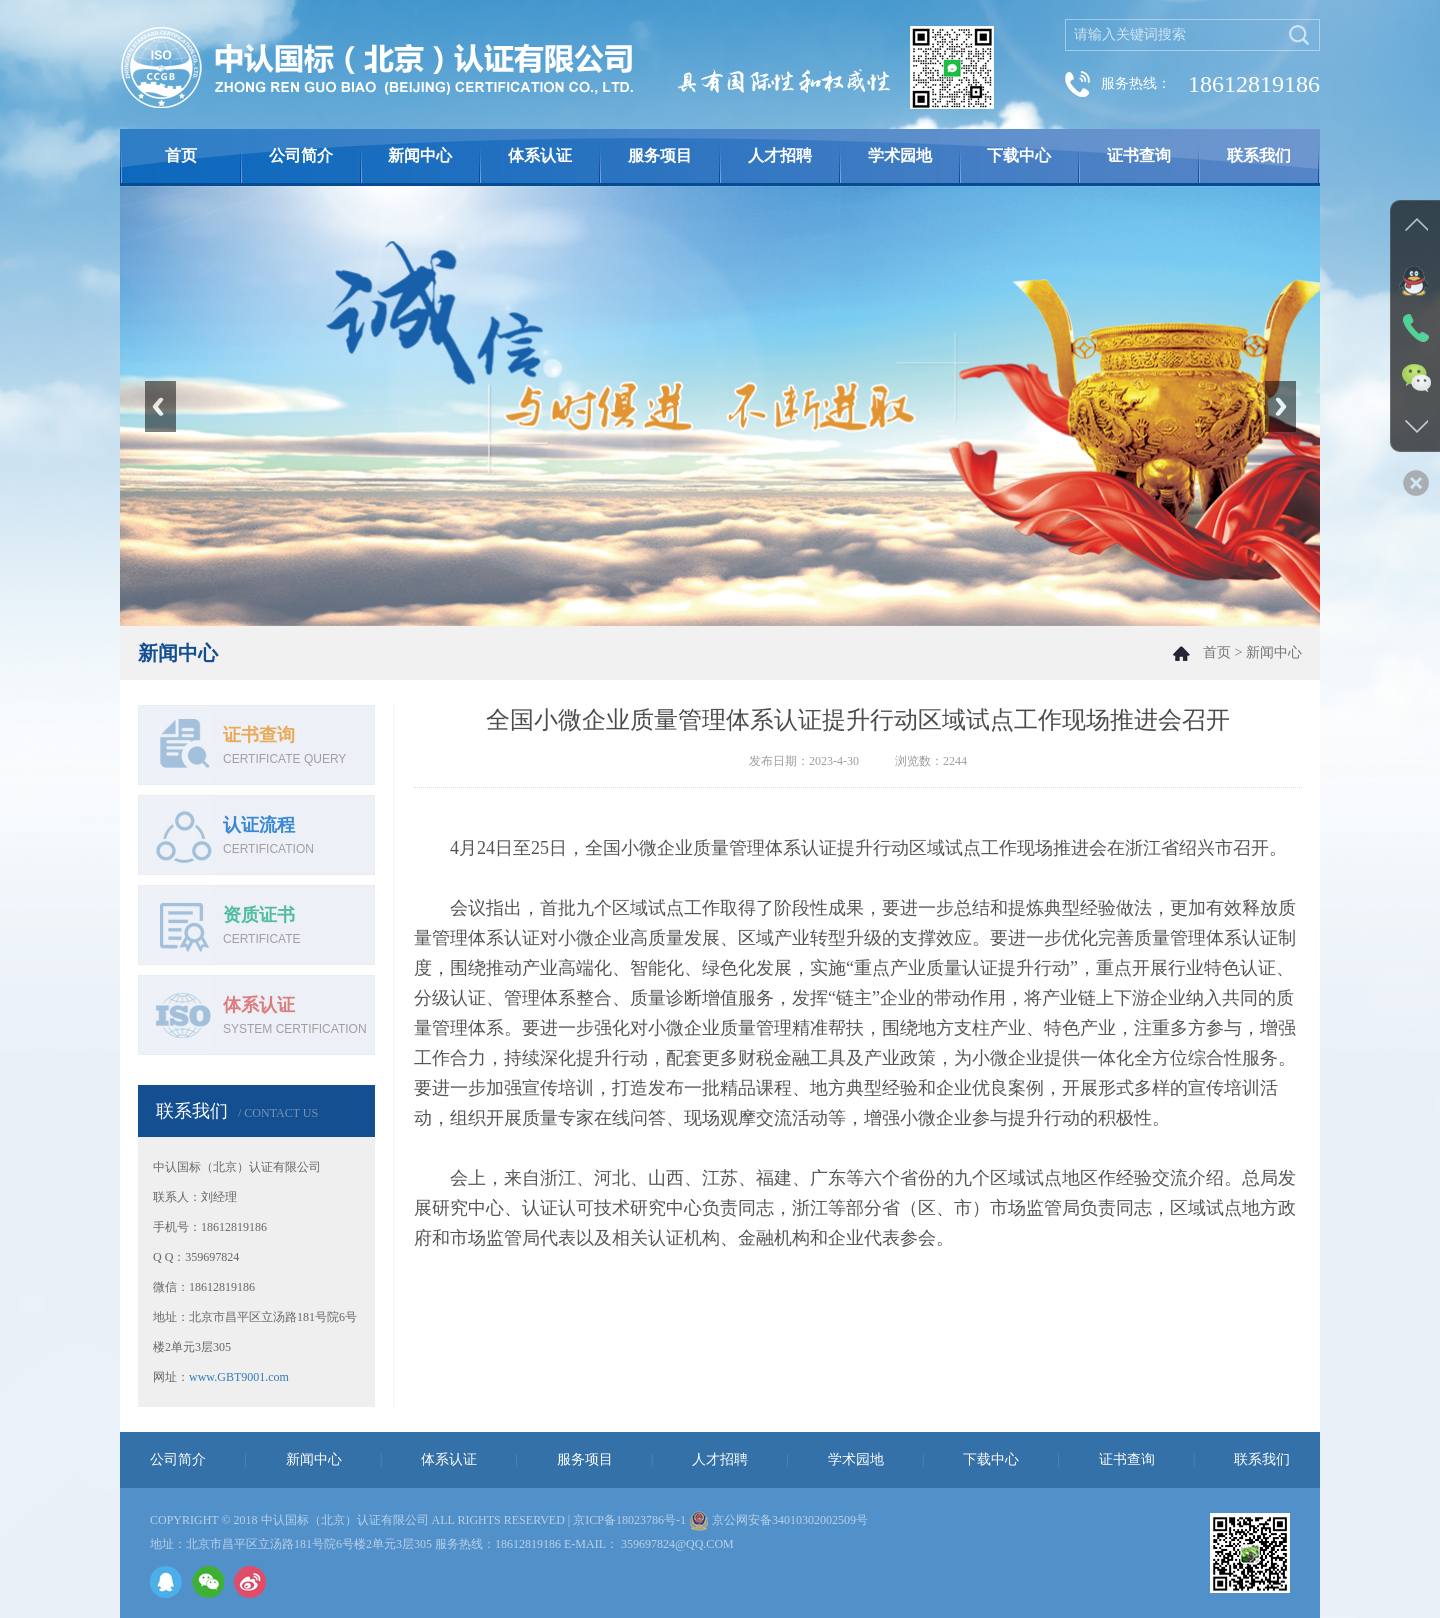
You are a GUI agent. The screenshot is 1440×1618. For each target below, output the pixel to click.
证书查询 (1139, 155)
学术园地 (900, 155)
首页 (181, 155)
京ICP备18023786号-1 (629, 1520)
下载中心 (1019, 155)
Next (1280, 406)
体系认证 (540, 155)
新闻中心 (420, 155)
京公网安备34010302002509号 (790, 1520)
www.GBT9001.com (239, 1377)
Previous (160, 406)
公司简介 (301, 155)
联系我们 (1259, 155)
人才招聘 (780, 155)
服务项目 (660, 155)
